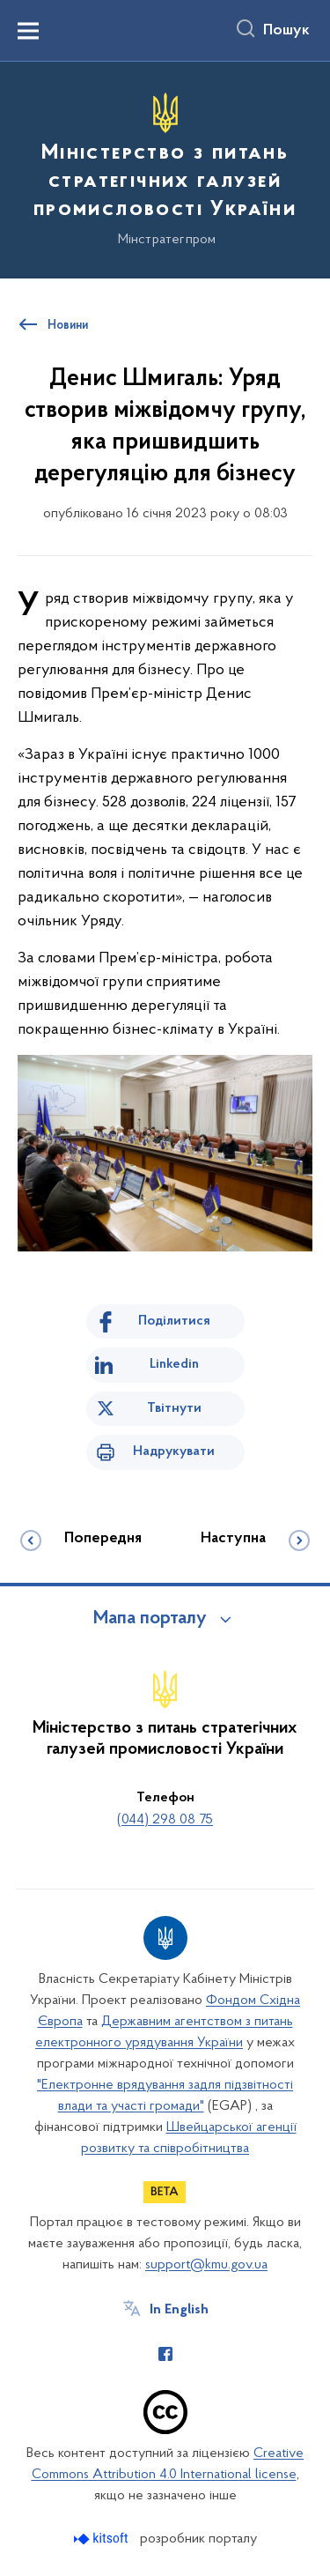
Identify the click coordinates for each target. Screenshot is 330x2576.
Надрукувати (174, 1451)
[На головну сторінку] (165, 167)
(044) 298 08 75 (165, 1820)
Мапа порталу (150, 1619)
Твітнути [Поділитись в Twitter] (174, 1408)
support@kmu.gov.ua (206, 2265)
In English (179, 2310)
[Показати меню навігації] (28, 31)
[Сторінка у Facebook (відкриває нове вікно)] (165, 2353)
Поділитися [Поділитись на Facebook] (174, 1321)
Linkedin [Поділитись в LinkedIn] (174, 1364)
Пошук (286, 31)
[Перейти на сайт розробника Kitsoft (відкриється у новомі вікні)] (102, 2538)
